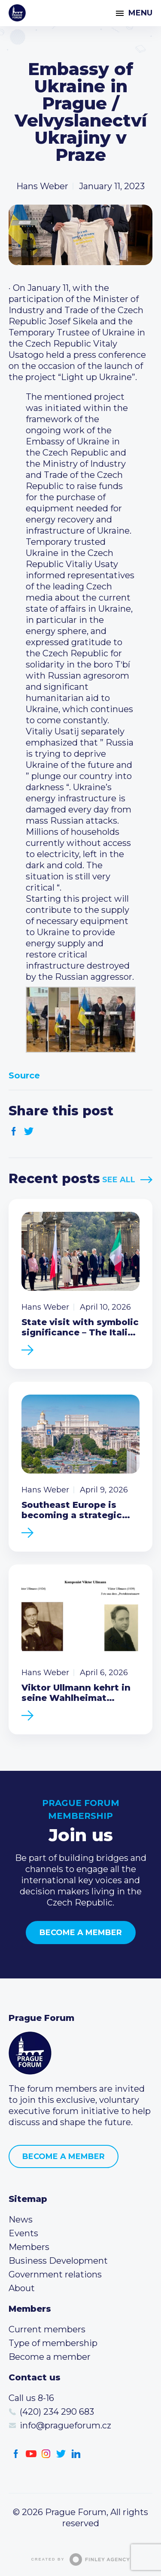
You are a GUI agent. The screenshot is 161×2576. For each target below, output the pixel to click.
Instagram (46, 2454)
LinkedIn (76, 2454)
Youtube (31, 2454)
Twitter (29, 1131)
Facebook (14, 1131)
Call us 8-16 (31, 2398)
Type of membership (53, 2343)
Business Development (58, 2261)
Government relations (55, 2274)
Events (23, 2233)
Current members (47, 2329)
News (21, 2219)
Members (29, 2247)
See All (118, 1179)
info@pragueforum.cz (65, 2425)
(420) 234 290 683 (57, 2412)
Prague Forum (17, 12)
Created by (80, 2559)
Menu (140, 13)
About (22, 2288)
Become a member (80, 1932)
